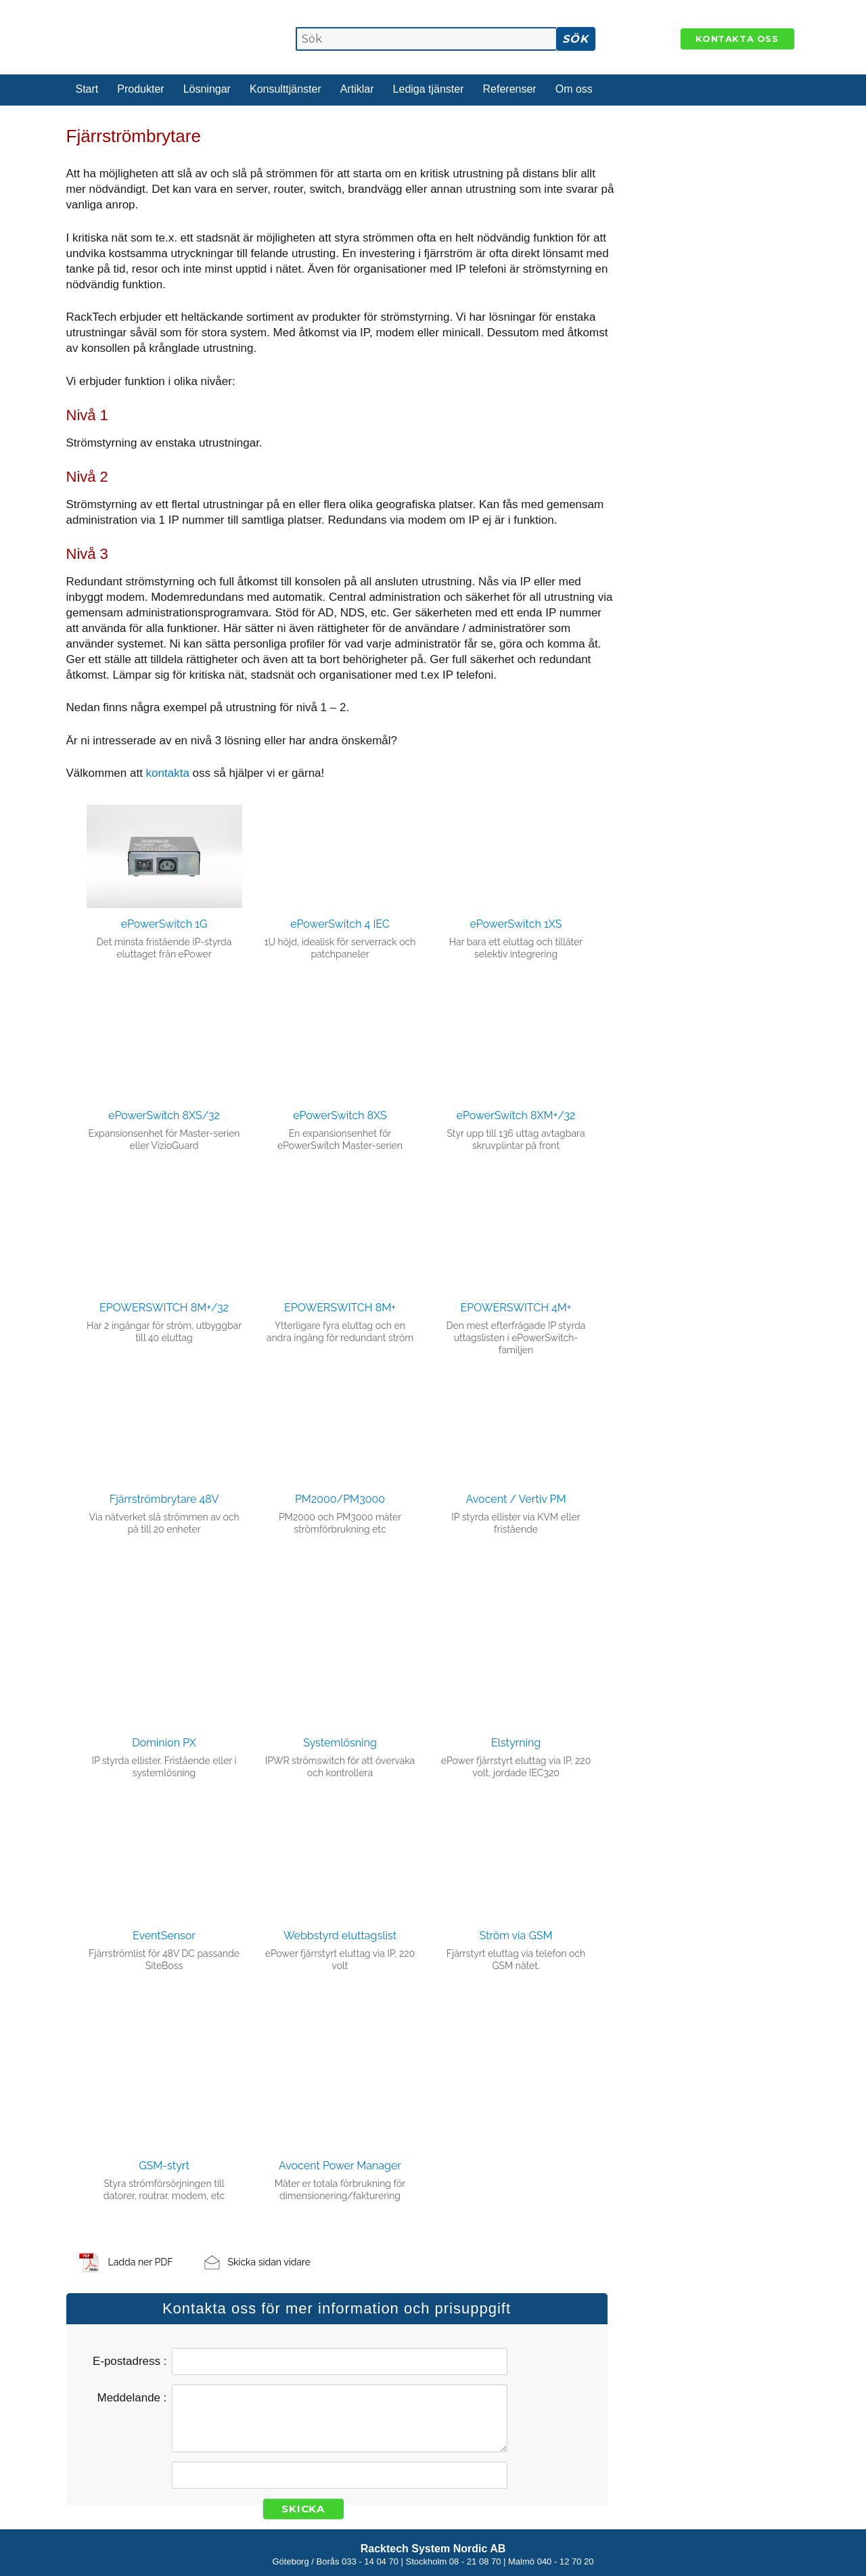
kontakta (169, 773)
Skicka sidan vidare (269, 2262)
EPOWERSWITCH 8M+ (340, 1307)
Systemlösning (340, 1742)
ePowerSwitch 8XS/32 (164, 1115)
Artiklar (357, 89)
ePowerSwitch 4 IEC (340, 924)
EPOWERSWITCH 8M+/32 (164, 1307)
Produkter (140, 89)
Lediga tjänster (428, 89)
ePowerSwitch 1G (164, 924)
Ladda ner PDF (140, 2262)
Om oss (574, 89)
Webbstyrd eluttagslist (339, 1935)
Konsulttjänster (285, 89)
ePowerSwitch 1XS (516, 924)
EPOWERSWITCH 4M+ (515, 1307)
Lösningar (207, 89)
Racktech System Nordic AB (433, 2548)
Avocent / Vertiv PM (516, 1499)
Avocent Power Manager (340, 2165)
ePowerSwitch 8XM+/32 (516, 1115)
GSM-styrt (164, 2165)
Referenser (510, 89)
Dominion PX (164, 1742)
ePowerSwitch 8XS (340, 1115)
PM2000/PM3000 (340, 1499)
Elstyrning (516, 1742)
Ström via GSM (515, 1935)
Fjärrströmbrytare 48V (164, 1499)
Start (87, 89)
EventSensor (164, 1935)
